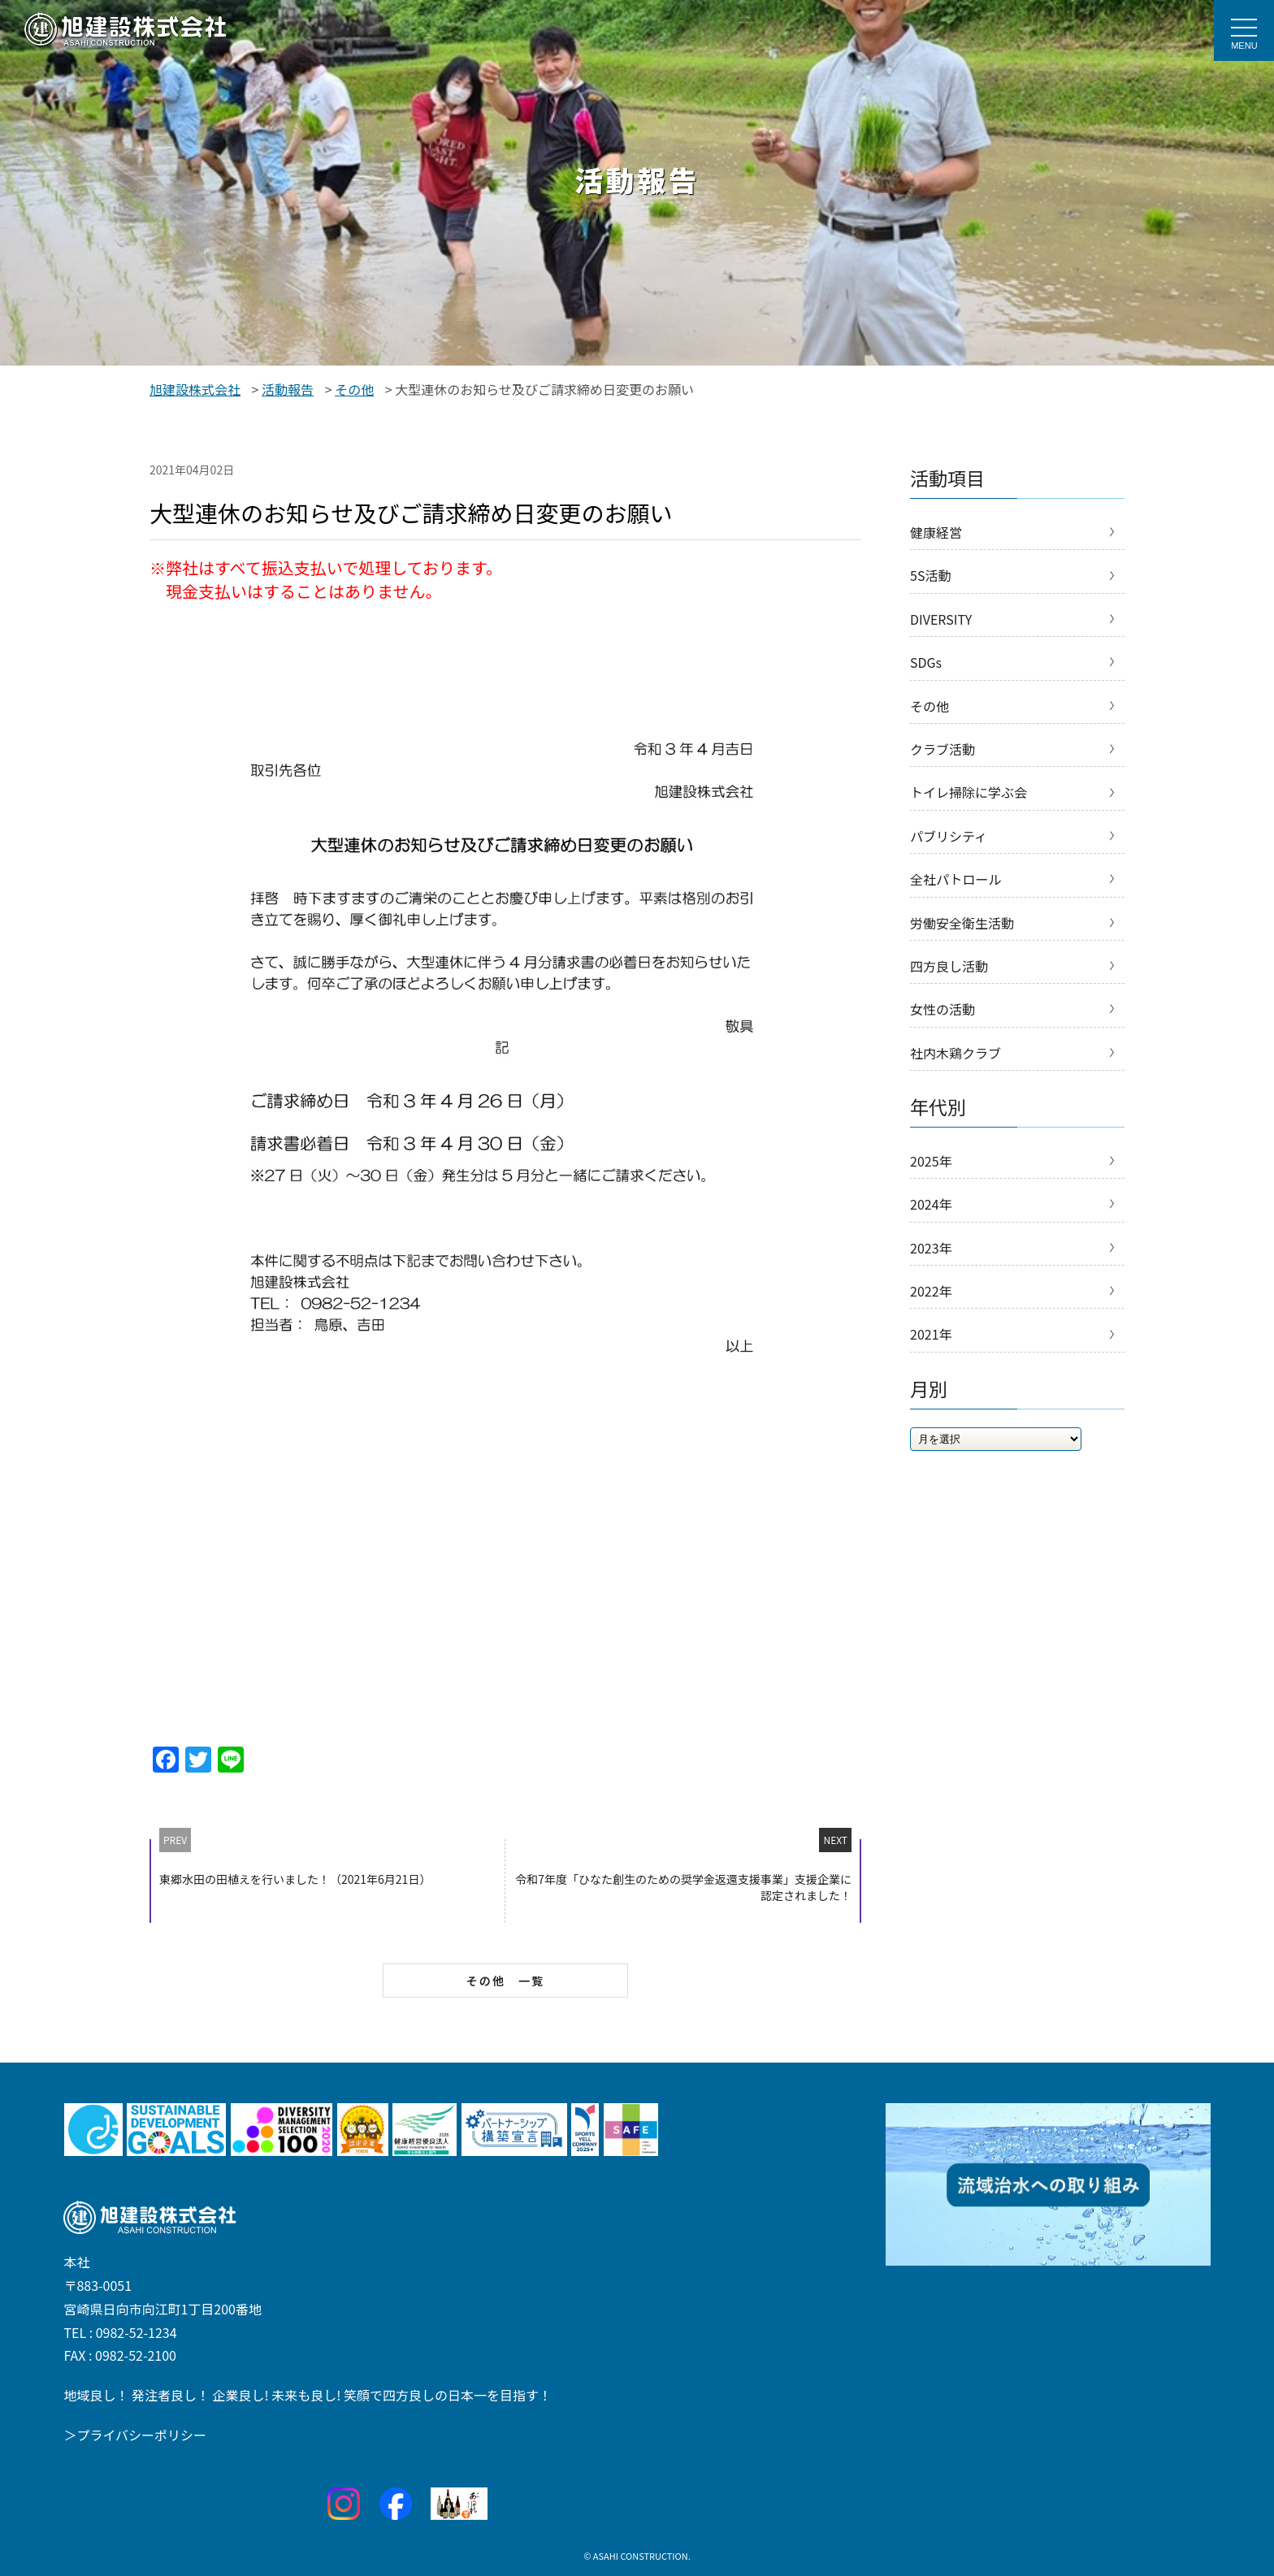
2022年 (931, 1291)
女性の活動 (942, 1009)
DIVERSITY (941, 619)
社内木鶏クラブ (955, 1053)
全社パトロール (955, 879)
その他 (929, 706)
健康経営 (936, 532)
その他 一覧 (505, 1980)
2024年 (931, 1204)
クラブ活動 (942, 749)
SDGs (926, 662)
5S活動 (930, 575)
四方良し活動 (949, 966)
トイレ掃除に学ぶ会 (968, 792)
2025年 (931, 1161)
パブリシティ (948, 836)
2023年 (931, 1248)
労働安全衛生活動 (962, 923)
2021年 (931, 1334)
